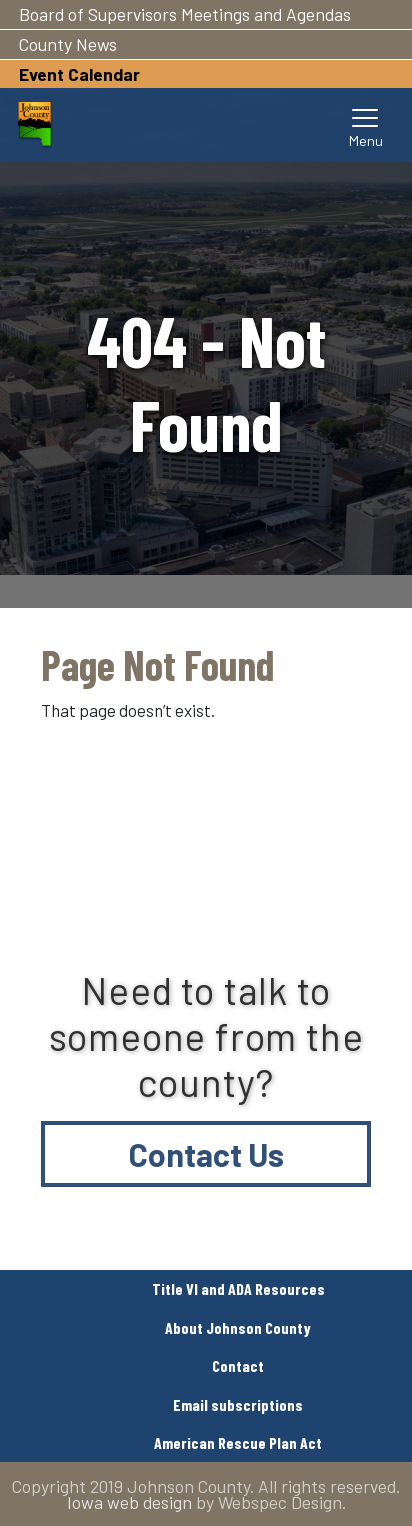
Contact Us (206, 1154)
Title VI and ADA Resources (238, 1288)
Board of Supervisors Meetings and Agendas (185, 14)
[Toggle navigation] (366, 125)
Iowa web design (129, 1502)
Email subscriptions (238, 1404)
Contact (238, 1365)
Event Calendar (79, 74)
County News (68, 44)
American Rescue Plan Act (238, 1442)
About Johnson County (238, 1327)
